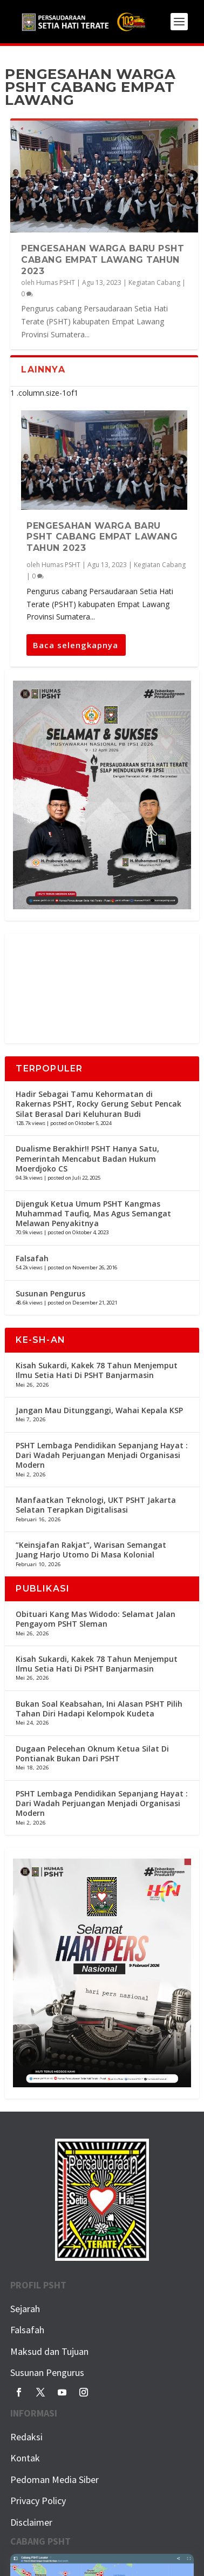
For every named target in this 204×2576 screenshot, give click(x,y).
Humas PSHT (55, 282)
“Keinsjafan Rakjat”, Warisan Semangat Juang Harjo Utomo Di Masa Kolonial (91, 1550)
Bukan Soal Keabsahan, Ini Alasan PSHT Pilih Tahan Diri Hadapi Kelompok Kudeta (99, 1709)
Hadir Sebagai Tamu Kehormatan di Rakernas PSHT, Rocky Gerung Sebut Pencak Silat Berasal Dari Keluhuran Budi (98, 1104)
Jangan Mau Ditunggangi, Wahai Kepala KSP (99, 1410)
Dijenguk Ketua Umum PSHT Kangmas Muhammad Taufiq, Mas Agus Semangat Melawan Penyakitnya (93, 1213)
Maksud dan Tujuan (49, 2351)
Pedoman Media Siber (54, 2479)
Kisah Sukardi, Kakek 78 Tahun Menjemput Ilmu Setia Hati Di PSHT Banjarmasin (97, 1370)
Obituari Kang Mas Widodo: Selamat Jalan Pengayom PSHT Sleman (95, 1619)
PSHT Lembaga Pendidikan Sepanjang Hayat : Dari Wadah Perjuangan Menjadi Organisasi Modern (102, 1455)
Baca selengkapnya (75, 645)
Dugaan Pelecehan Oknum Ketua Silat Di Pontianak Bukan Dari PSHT (92, 1753)
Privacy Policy (38, 2500)
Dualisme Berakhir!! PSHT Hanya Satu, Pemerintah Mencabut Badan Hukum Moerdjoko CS (87, 1158)
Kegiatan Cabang (154, 282)
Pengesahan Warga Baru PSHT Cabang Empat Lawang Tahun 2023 (102, 259)
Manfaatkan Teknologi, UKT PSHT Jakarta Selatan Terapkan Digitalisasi (96, 1505)
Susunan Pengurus (50, 1293)
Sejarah (25, 2308)
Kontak (25, 2458)
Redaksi (26, 2437)
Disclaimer (31, 2522)
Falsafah (32, 1258)
